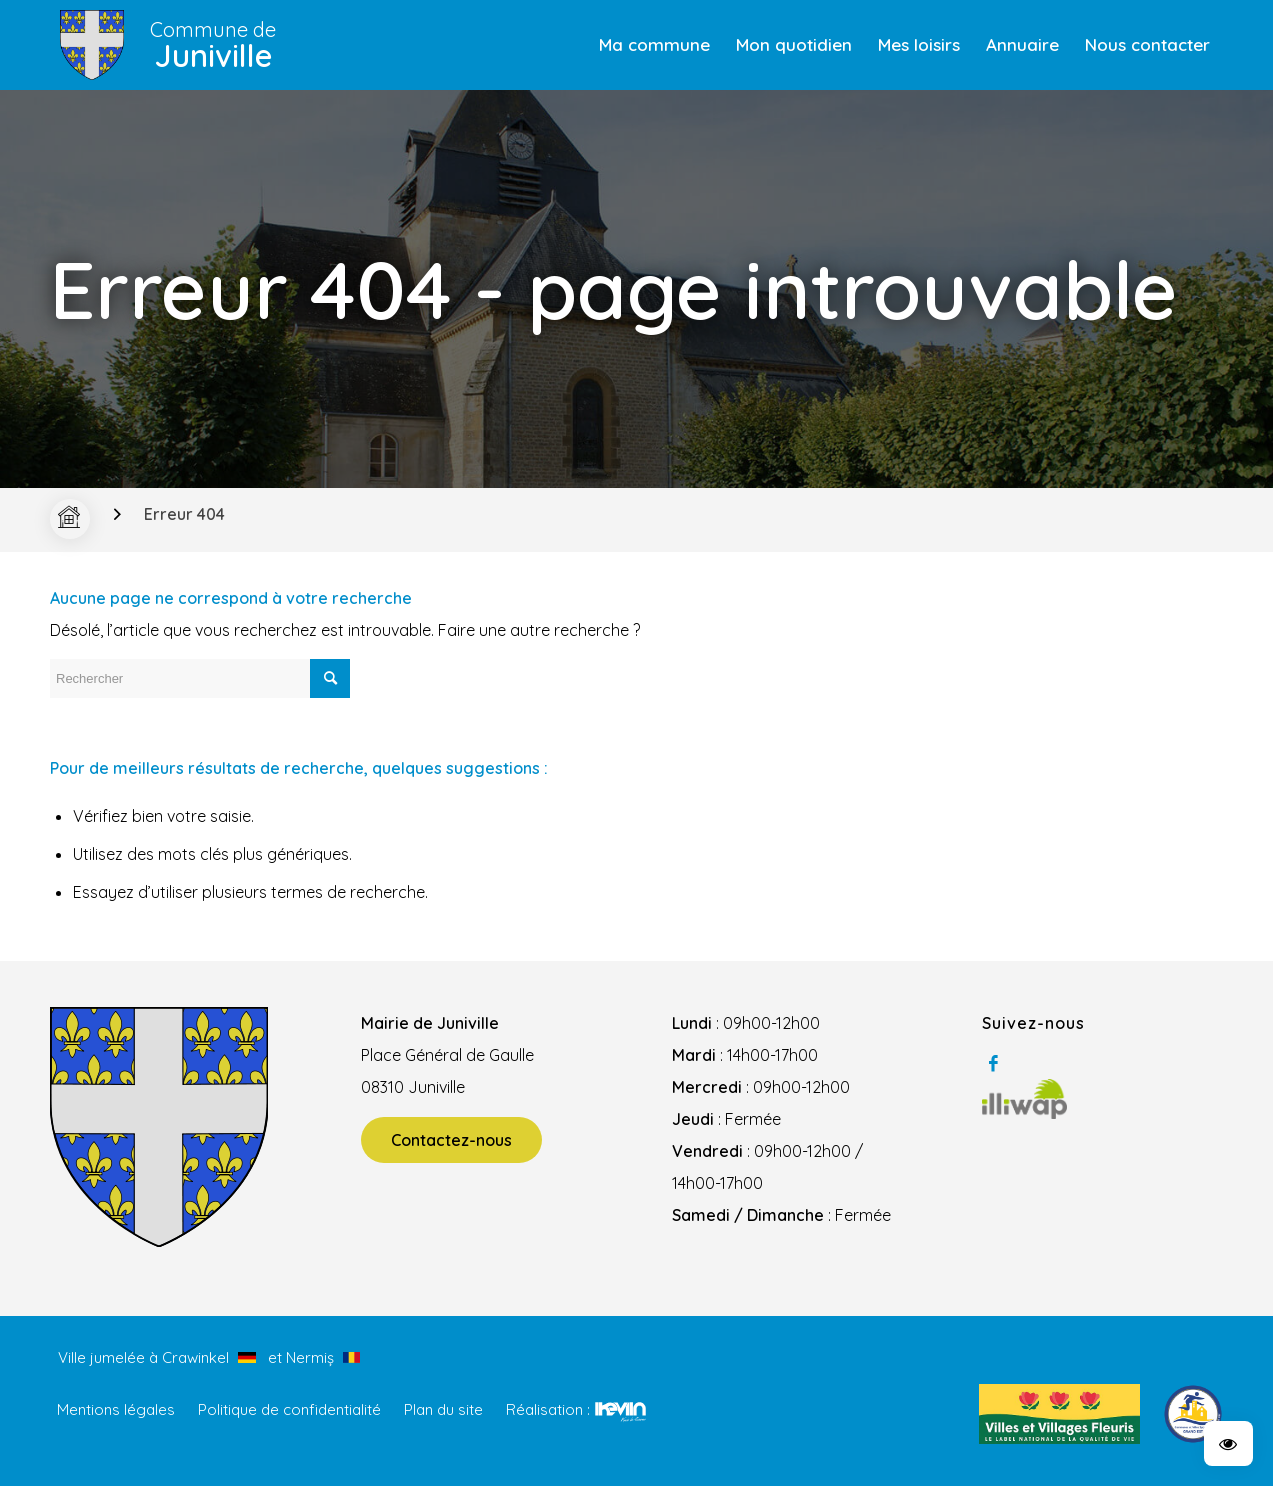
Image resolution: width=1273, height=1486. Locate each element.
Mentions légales (116, 1409)
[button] (1228, 1443)
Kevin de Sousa (620, 1411)
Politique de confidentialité (289, 1409)
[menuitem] (654, 45)
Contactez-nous (451, 1140)
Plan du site (443, 1409)
